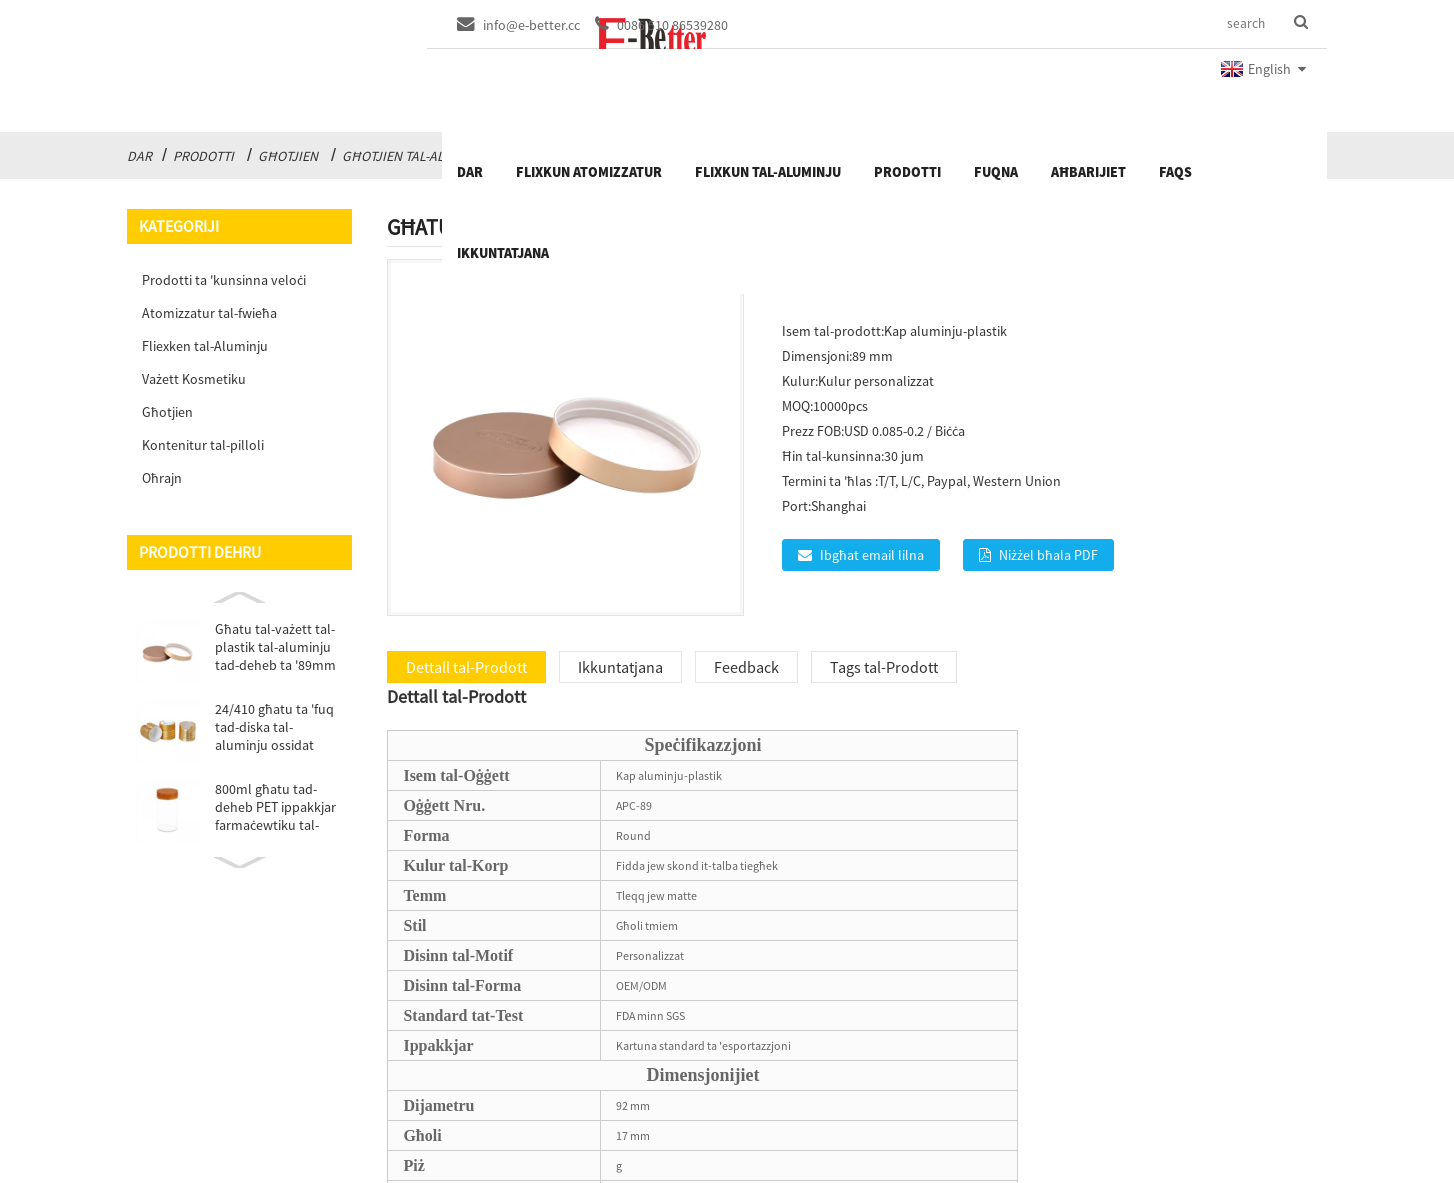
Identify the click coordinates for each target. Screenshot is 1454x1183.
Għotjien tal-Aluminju (417, 156)
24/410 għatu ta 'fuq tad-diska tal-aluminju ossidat (274, 727)
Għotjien (288, 156)
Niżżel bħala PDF (1048, 555)
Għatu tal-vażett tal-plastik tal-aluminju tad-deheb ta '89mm (275, 647)
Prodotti (203, 156)
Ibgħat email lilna (872, 555)
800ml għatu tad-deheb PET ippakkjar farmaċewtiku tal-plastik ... (275, 807)
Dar (139, 156)
